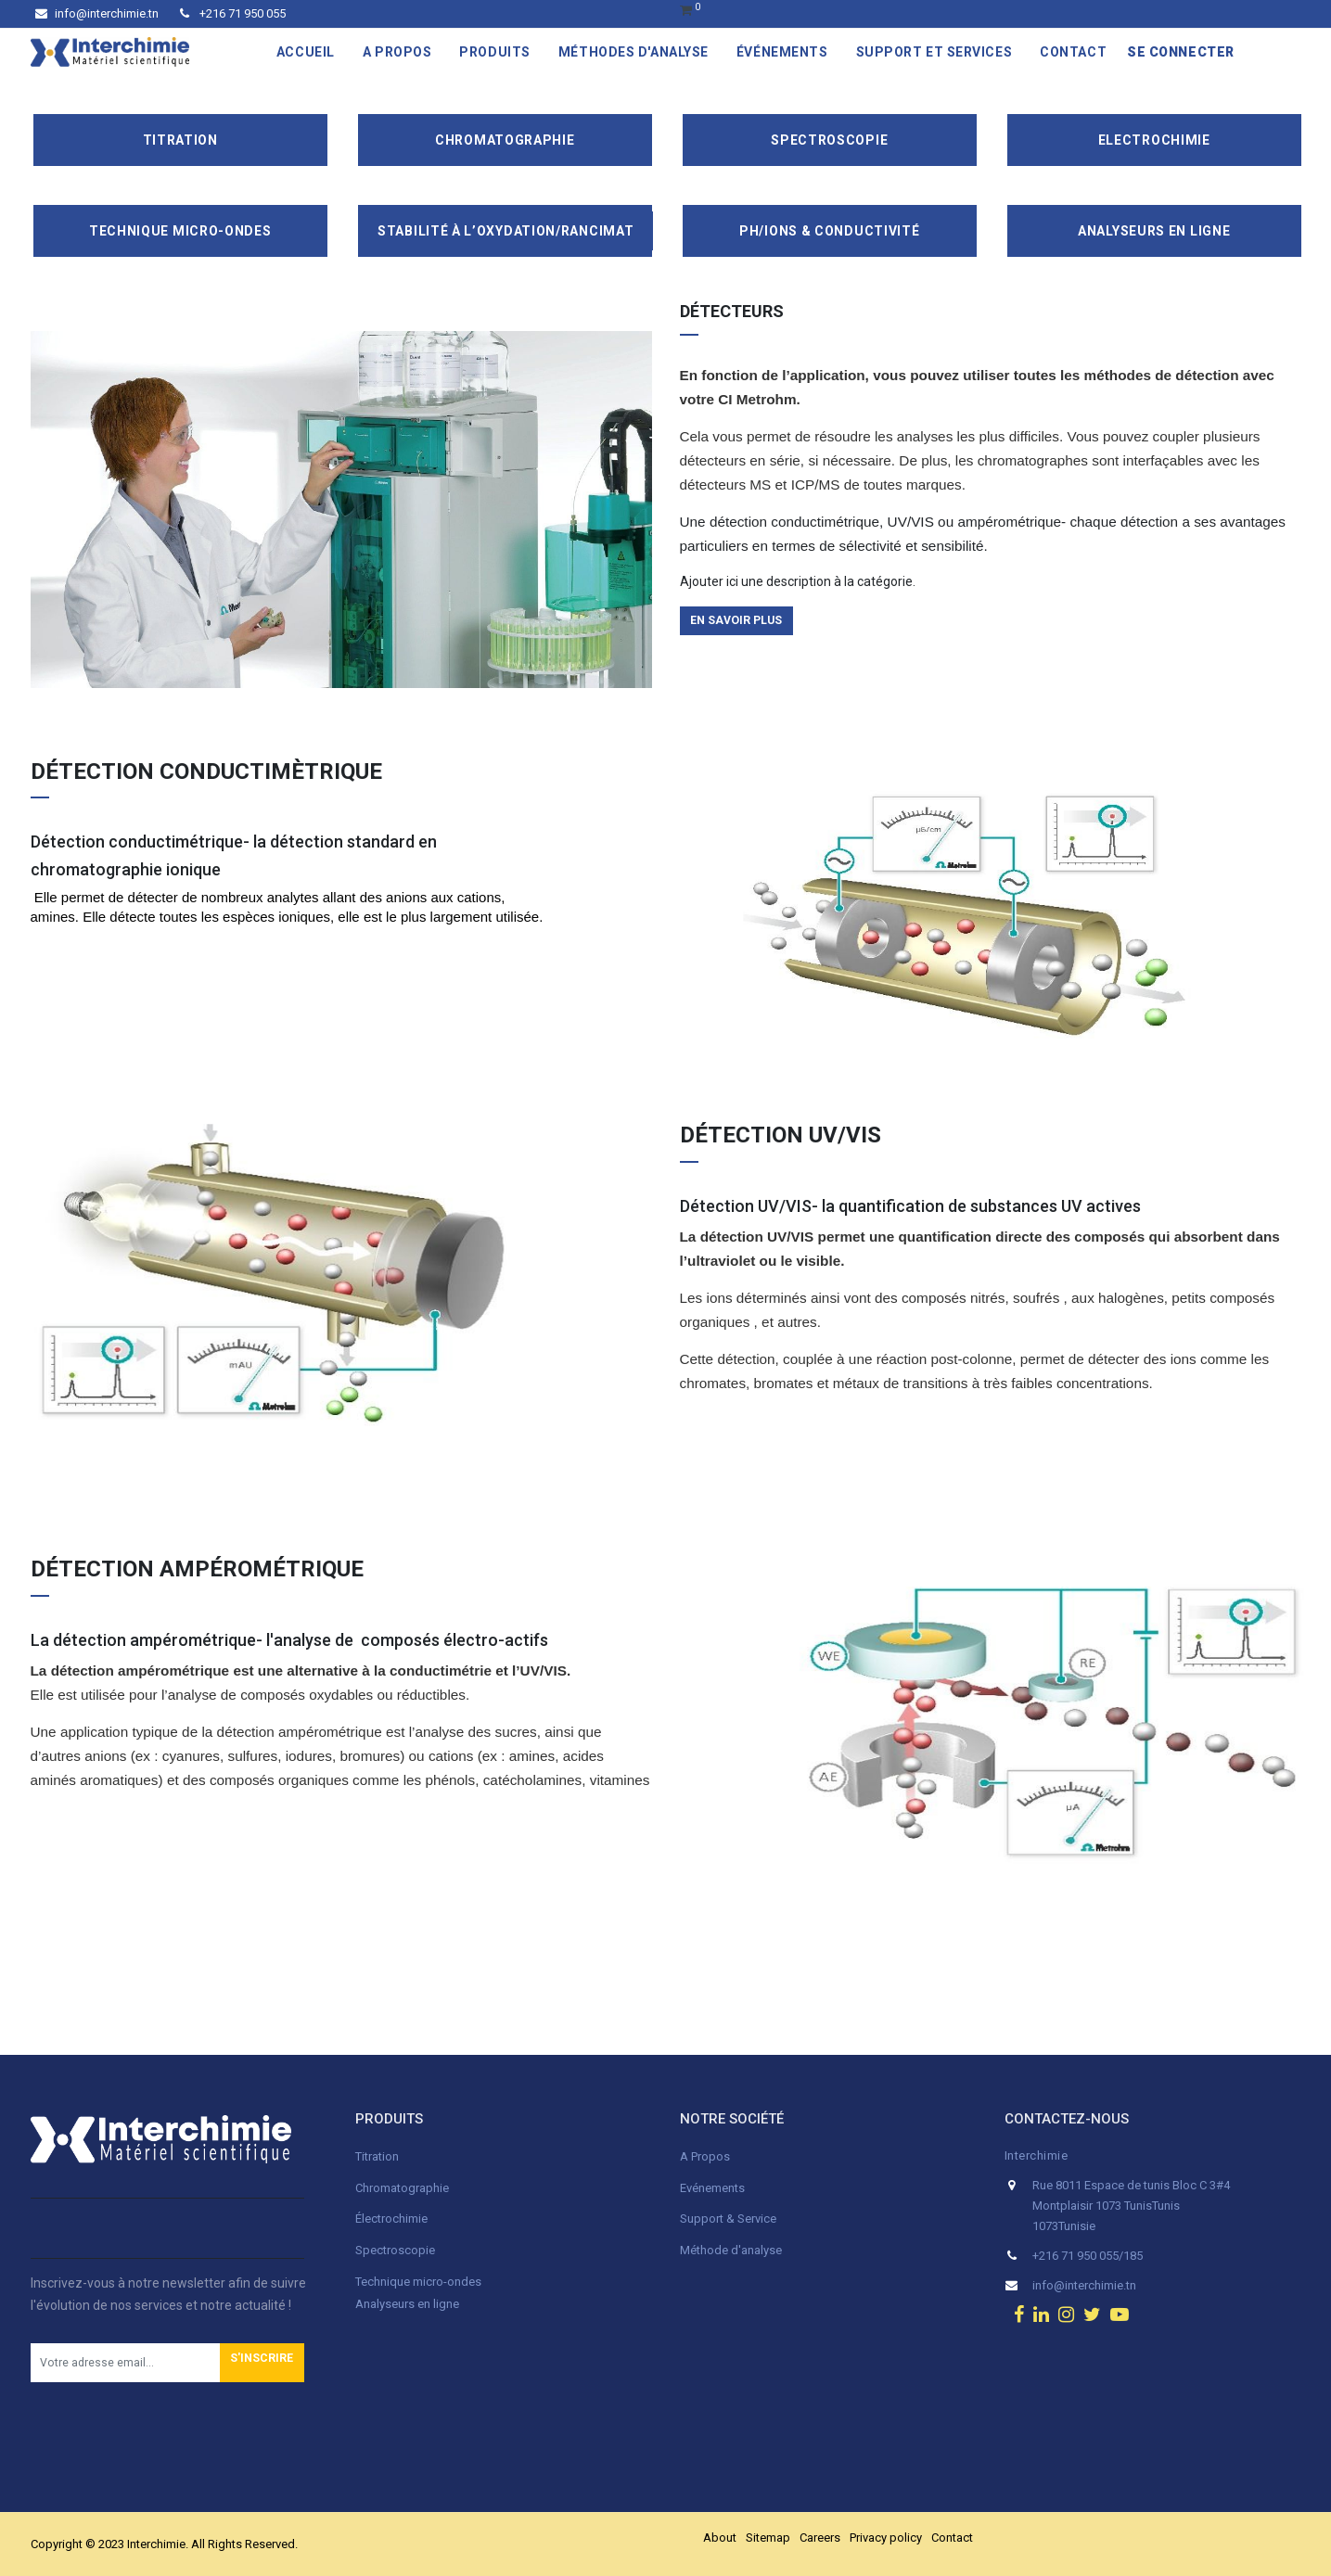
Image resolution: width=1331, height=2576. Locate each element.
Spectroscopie (829, 140)
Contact (952, 2537)
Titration (180, 140)
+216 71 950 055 (233, 13)
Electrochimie (1154, 140)
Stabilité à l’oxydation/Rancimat (506, 230)
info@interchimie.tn (97, 13)
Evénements (712, 2188)
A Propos (706, 2156)
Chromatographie (505, 140)
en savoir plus (736, 620)
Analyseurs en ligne (1154, 230)
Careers (820, 2537)
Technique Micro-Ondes (180, 230)
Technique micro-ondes (418, 2282)
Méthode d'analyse (731, 2250)
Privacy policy (886, 2537)
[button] (262, 2362)
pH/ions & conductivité (829, 230)
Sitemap (768, 2537)
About (719, 2537)
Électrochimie (391, 2218)
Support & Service (728, 2218)
